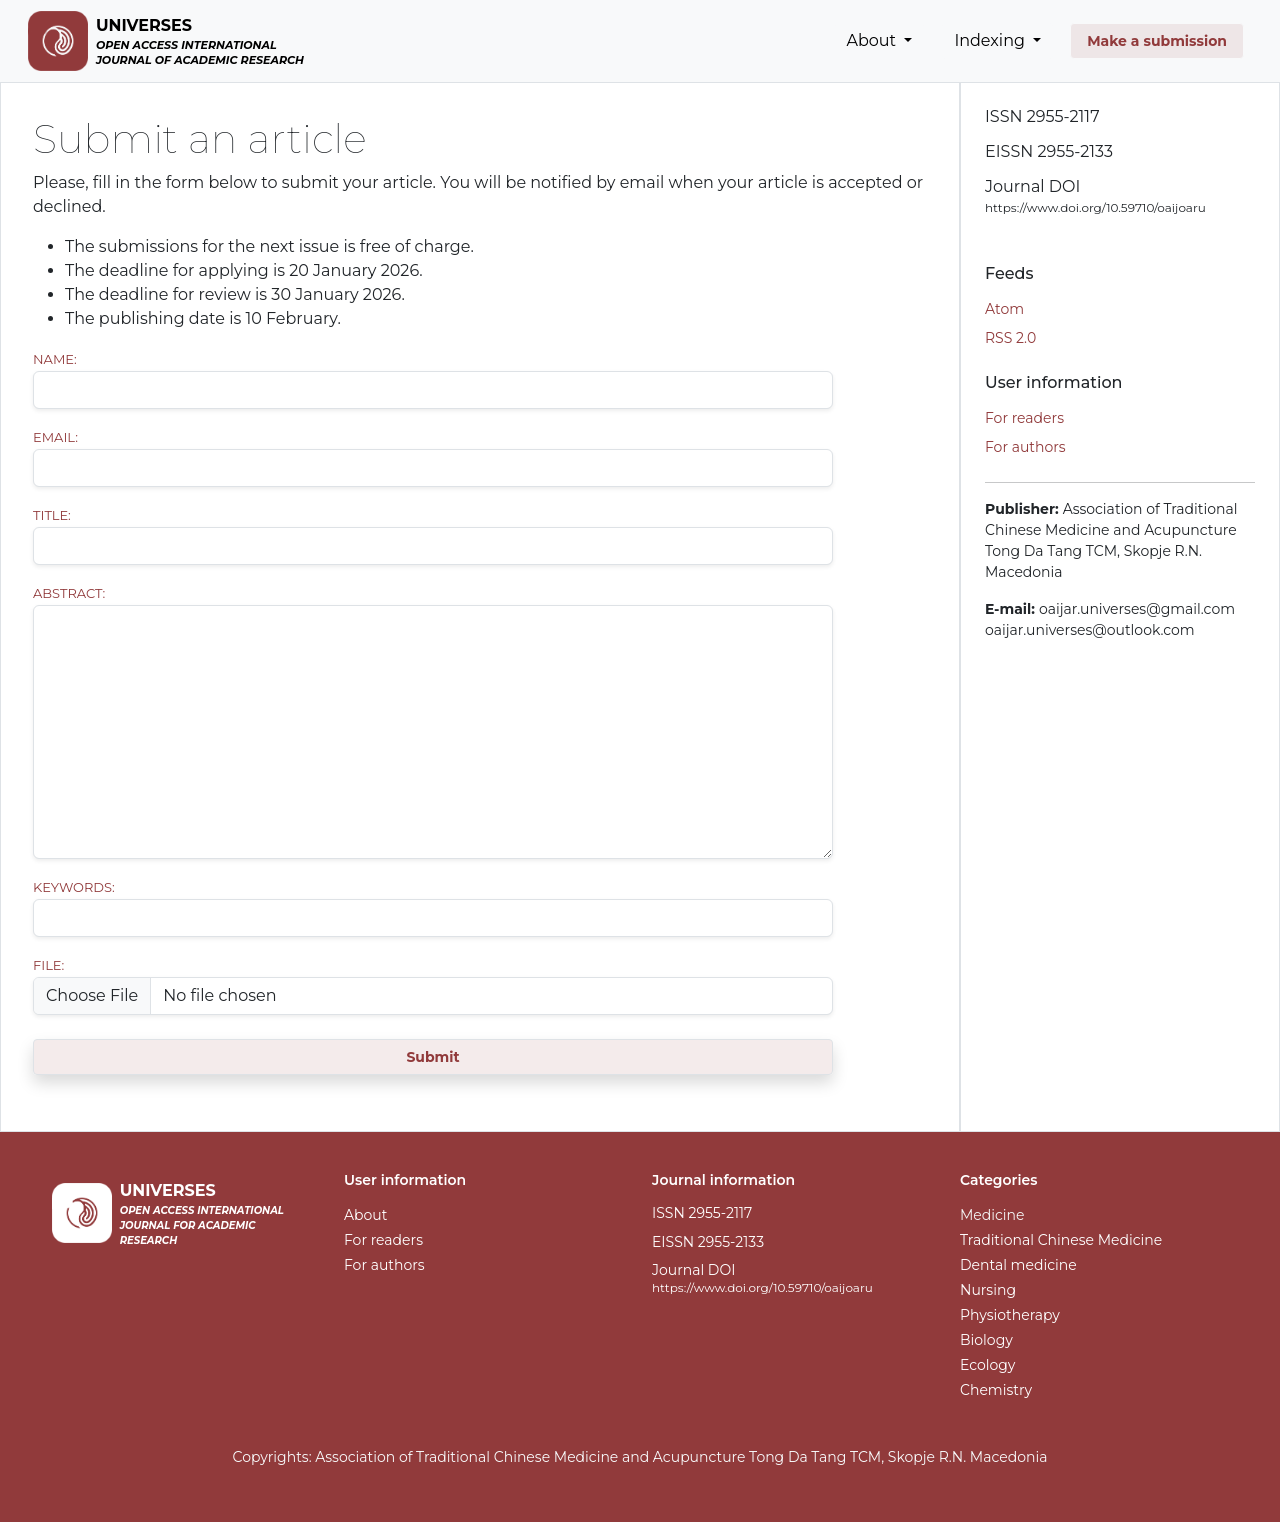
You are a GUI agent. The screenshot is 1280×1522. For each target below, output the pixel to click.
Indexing (991, 40)
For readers (1024, 418)
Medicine (992, 1215)
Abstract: (69, 593)
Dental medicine (1018, 1265)
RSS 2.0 (1010, 338)
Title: (52, 515)
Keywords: (74, 887)
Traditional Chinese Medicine (1061, 1240)
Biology (986, 1340)
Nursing (988, 1290)
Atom (1004, 309)
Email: (55, 437)
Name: (55, 359)
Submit (432, 1057)
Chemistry (996, 1390)
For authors (1025, 447)
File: (48, 965)
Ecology (987, 1365)
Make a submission (1157, 41)
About (874, 40)
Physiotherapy (1010, 1315)
